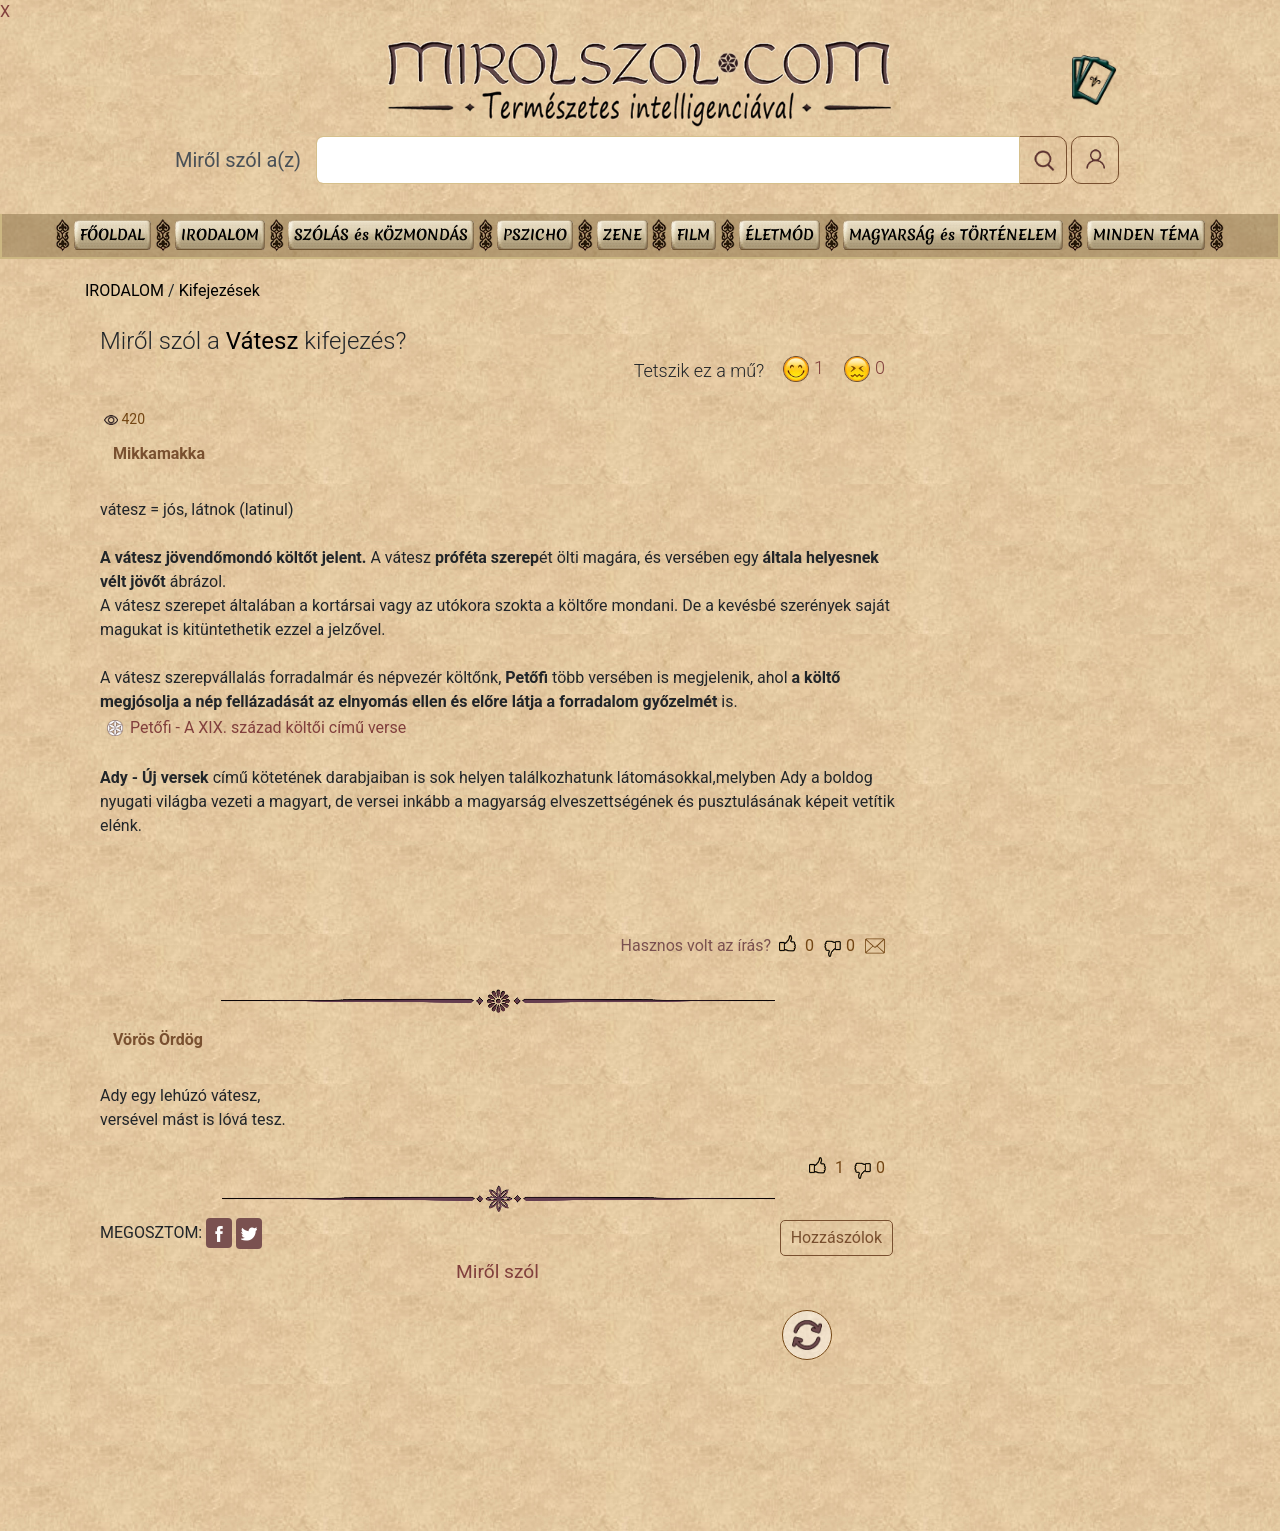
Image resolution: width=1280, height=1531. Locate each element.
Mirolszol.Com (639, 84)
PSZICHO (535, 234)
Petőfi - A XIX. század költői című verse (268, 727)
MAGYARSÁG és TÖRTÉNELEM (953, 234)
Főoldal (112, 234)
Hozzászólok (836, 1237)
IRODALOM (220, 234)
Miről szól (497, 1271)
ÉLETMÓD (779, 234)
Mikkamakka (159, 453)
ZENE (622, 234)
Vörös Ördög (158, 1039)
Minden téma (1146, 234)
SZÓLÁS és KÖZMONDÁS (381, 234)
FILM (693, 234)
